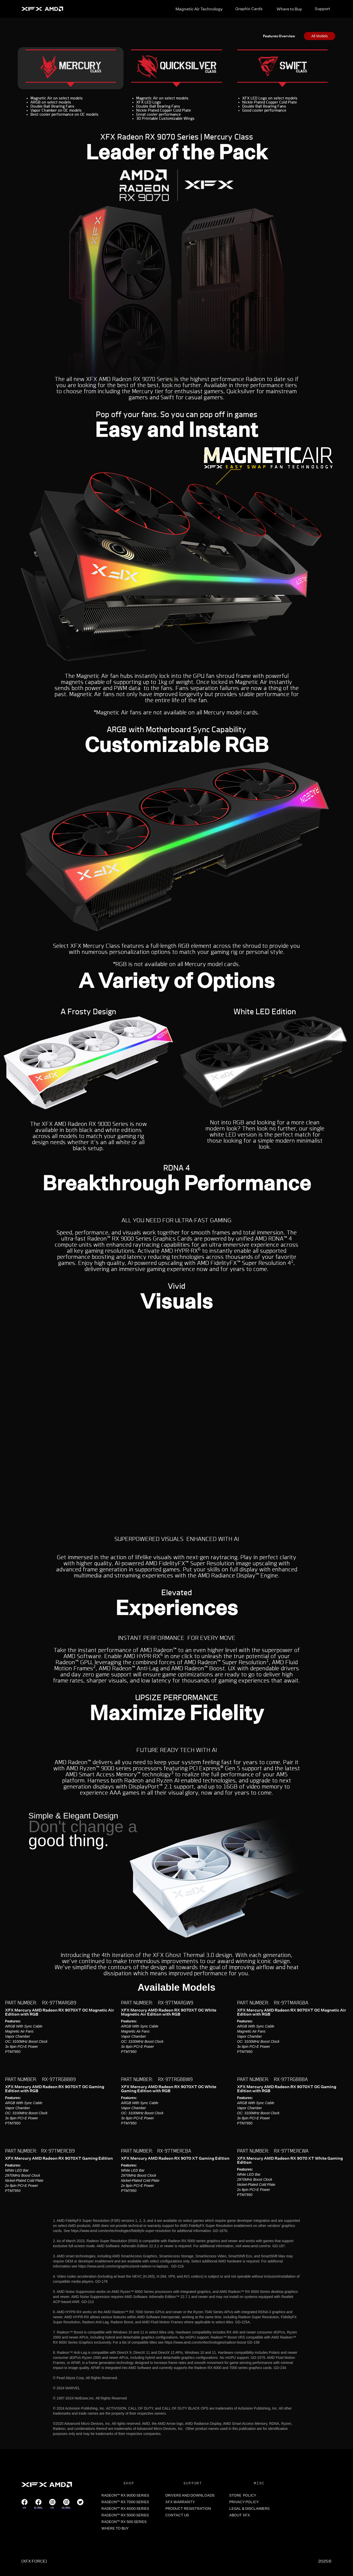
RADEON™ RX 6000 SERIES (125, 2508)
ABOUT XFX (239, 2515)
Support (322, 8)
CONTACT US (177, 2515)
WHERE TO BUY (115, 2528)
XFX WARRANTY (180, 2502)
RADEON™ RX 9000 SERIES (125, 2495)
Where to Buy (289, 8)
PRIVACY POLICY (244, 2502)
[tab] (279, 36)
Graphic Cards (248, 8)
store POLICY (242, 2495)
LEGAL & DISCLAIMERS (249, 2508)
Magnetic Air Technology (199, 8)
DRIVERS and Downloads (190, 2495)
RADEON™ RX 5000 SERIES (125, 2515)
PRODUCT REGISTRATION (188, 2508)
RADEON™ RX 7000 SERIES (125, 2502)
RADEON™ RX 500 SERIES (124, 2521)
